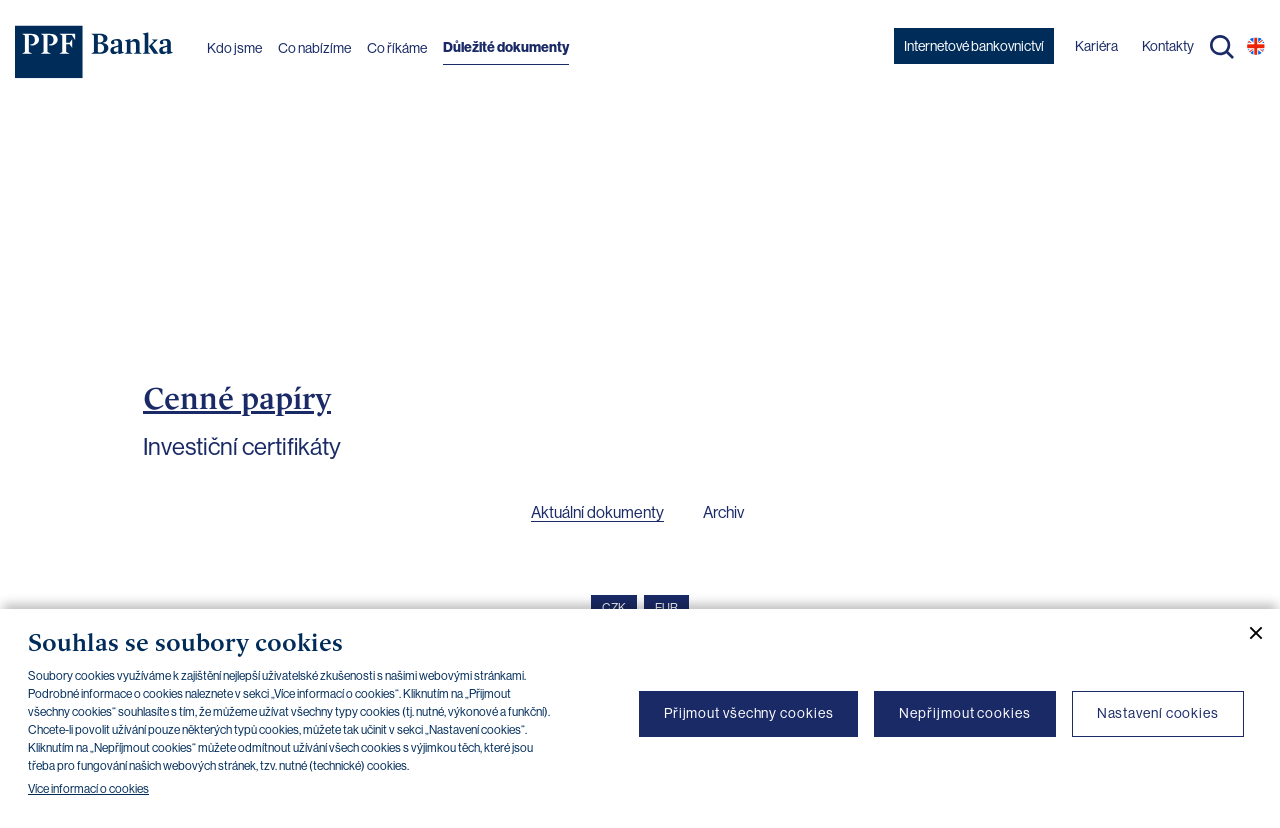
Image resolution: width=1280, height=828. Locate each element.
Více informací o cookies (88, 789)
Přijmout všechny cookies (749, 713)
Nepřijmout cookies (964, 713)
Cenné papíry (237, 398)
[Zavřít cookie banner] (1248, 633)
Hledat (1222, 47)
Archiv (723, 512)
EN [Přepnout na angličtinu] (1256, 46)
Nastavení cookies (1158, 713)
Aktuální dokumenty (597, 512)
